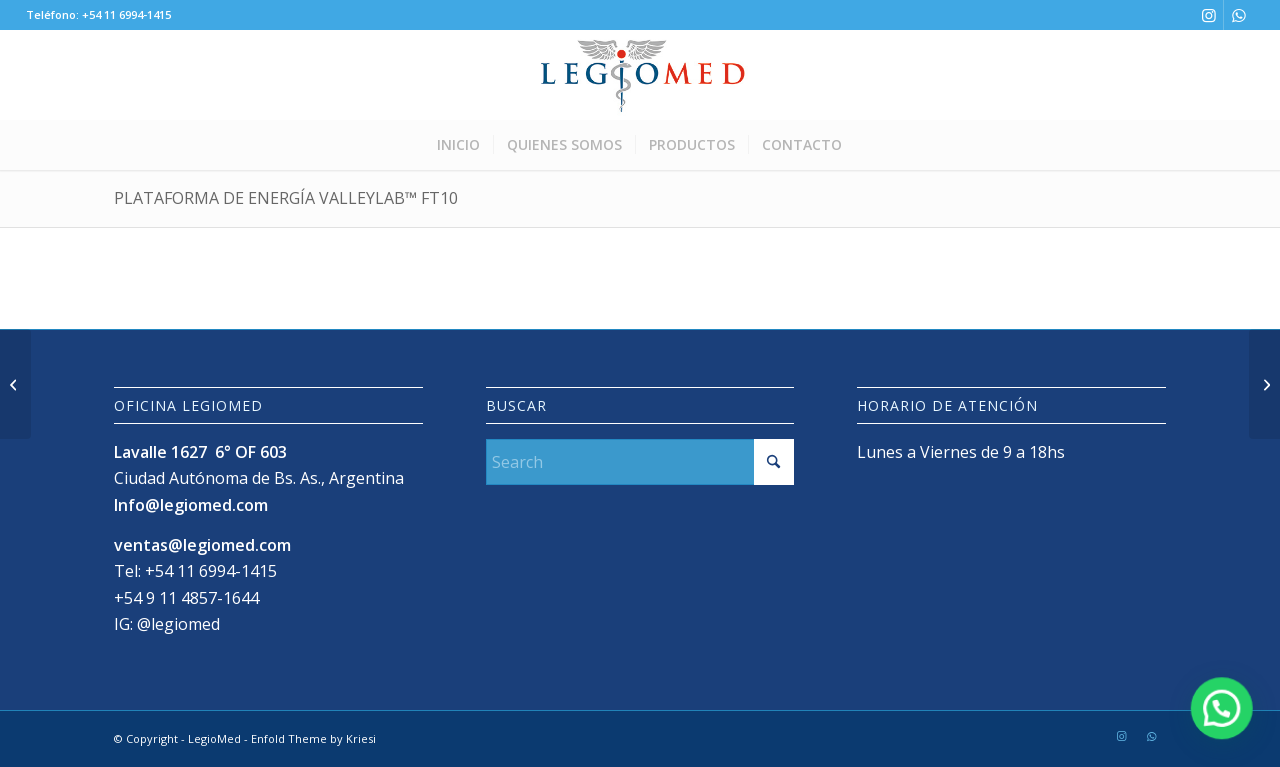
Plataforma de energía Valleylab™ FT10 (286, 198)
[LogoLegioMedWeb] (639, 75)
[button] (1221, 707)
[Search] (640, 462)
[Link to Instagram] (1208, 15)
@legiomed (178, 624)
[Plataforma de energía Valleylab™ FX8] (15, 384)
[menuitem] (458, 145)
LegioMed (214, 738)
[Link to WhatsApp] (1239, 15)
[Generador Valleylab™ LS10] (1264, 384)
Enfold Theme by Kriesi (313, 738)
